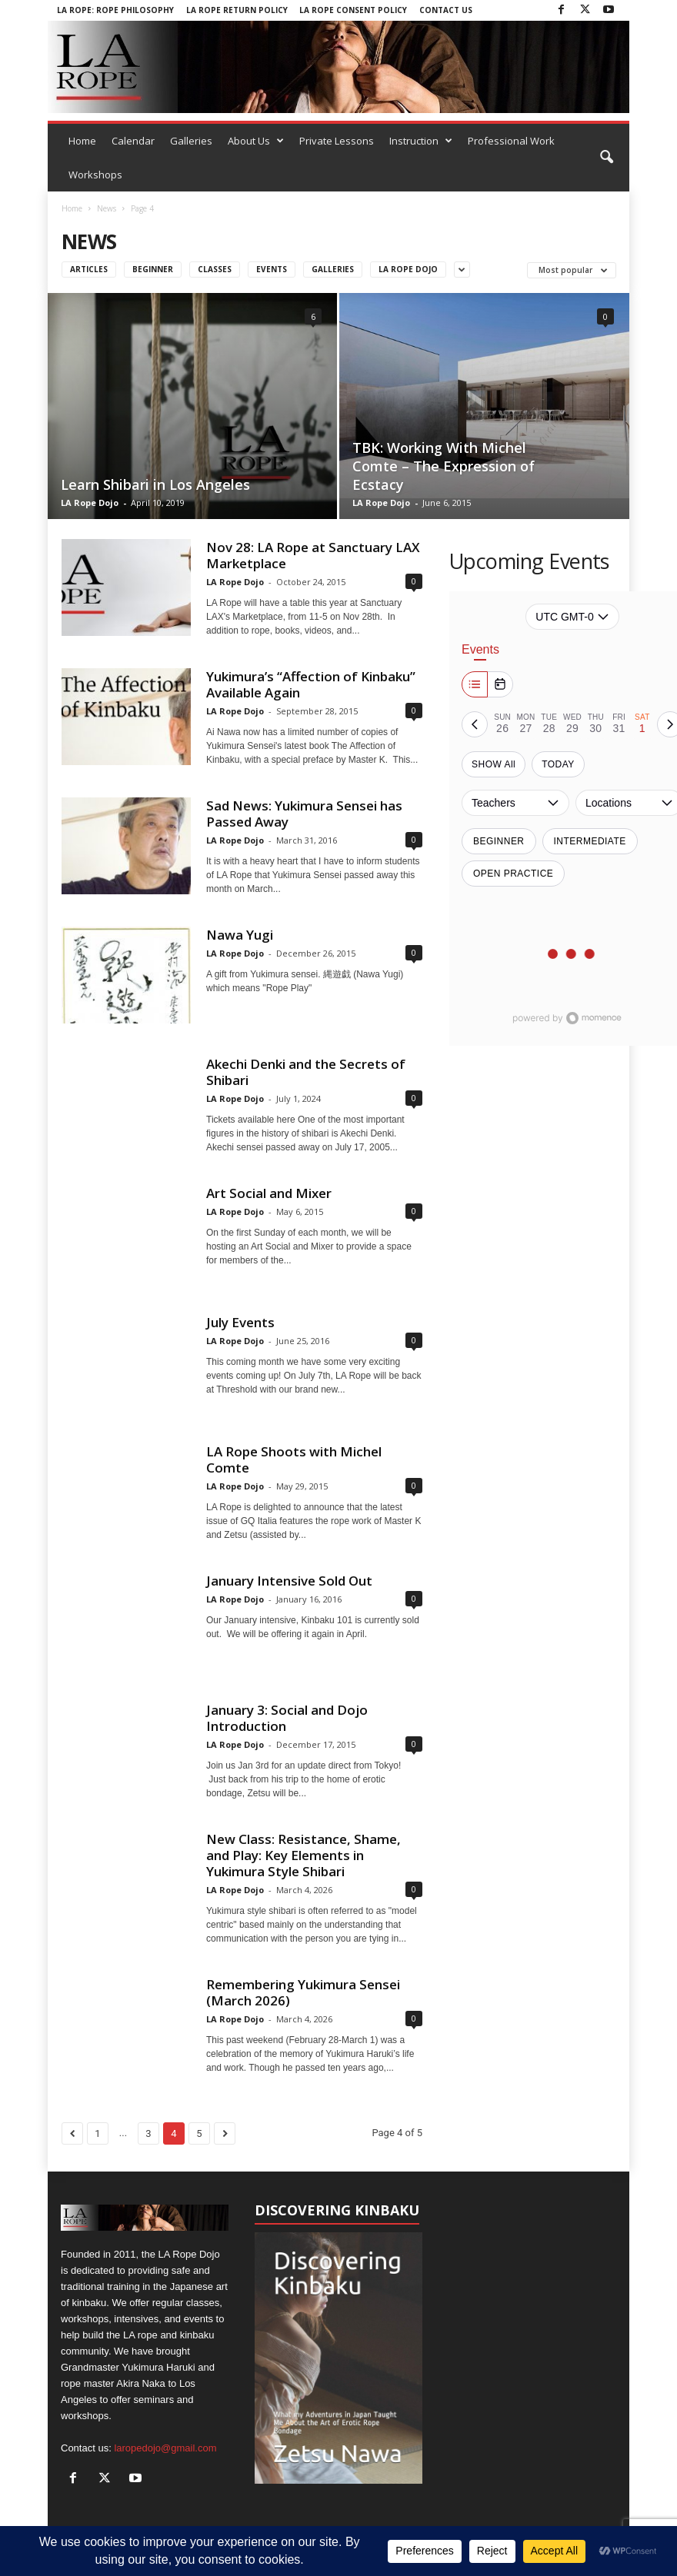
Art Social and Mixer (269, 1193)
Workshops (95, 174)
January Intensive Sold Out (289, 1580)
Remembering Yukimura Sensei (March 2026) (303, 1992)
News (106, 208)
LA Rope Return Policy (237, 10)
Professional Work (511, 141)
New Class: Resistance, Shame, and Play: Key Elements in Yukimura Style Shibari (303, 1855)
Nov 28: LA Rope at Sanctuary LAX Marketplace (313, 555)
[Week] (475, 684)
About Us (256, 141)
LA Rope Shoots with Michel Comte (294, 1459)
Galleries (191, 141)
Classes (215, 269)
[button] (606, 158)
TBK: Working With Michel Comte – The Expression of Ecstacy (443, 466)
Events (271, 269)
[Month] (500, 684)
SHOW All (493, 764)
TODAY (558, 764)
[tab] (502, 724)
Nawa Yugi (239, 935)
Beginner (152, 269)
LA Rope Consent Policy (353, 10)
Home (82, 141)
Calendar (133, 141)
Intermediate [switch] (590, 841)
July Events (240, 1322)
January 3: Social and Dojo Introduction (287, 1718)
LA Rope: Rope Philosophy (115, 10)
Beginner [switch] (499, 841)
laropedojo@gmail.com (165, 2448)
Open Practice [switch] (513, 873)
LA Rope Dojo (89, 502)
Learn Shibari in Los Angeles (155, 484)
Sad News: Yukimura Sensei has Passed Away (304, 813)
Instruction (420, 141)
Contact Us (445, 10)
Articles (89, 269)
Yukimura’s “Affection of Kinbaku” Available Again (310, 684)
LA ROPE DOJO (408, 269)
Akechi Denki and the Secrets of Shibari (305, 1072)
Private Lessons (336, 141)
